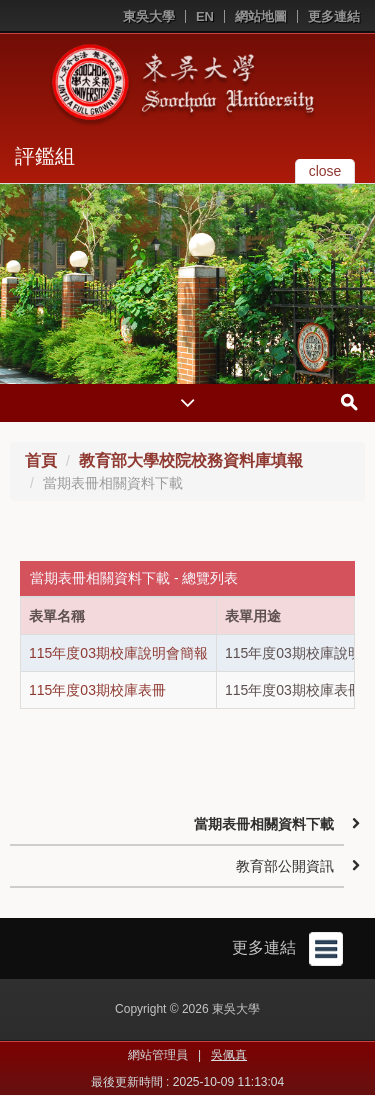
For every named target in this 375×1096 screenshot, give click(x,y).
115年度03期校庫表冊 (97, 690)
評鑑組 (45, 156)
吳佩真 (229, 1055)
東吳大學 (149, 16)
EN (205, 16)
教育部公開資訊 (285, 866)
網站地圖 (261, 16)
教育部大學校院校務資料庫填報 (191, 460)
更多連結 (334, 16)
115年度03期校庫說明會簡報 (118, 653)
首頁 (41, 460)
